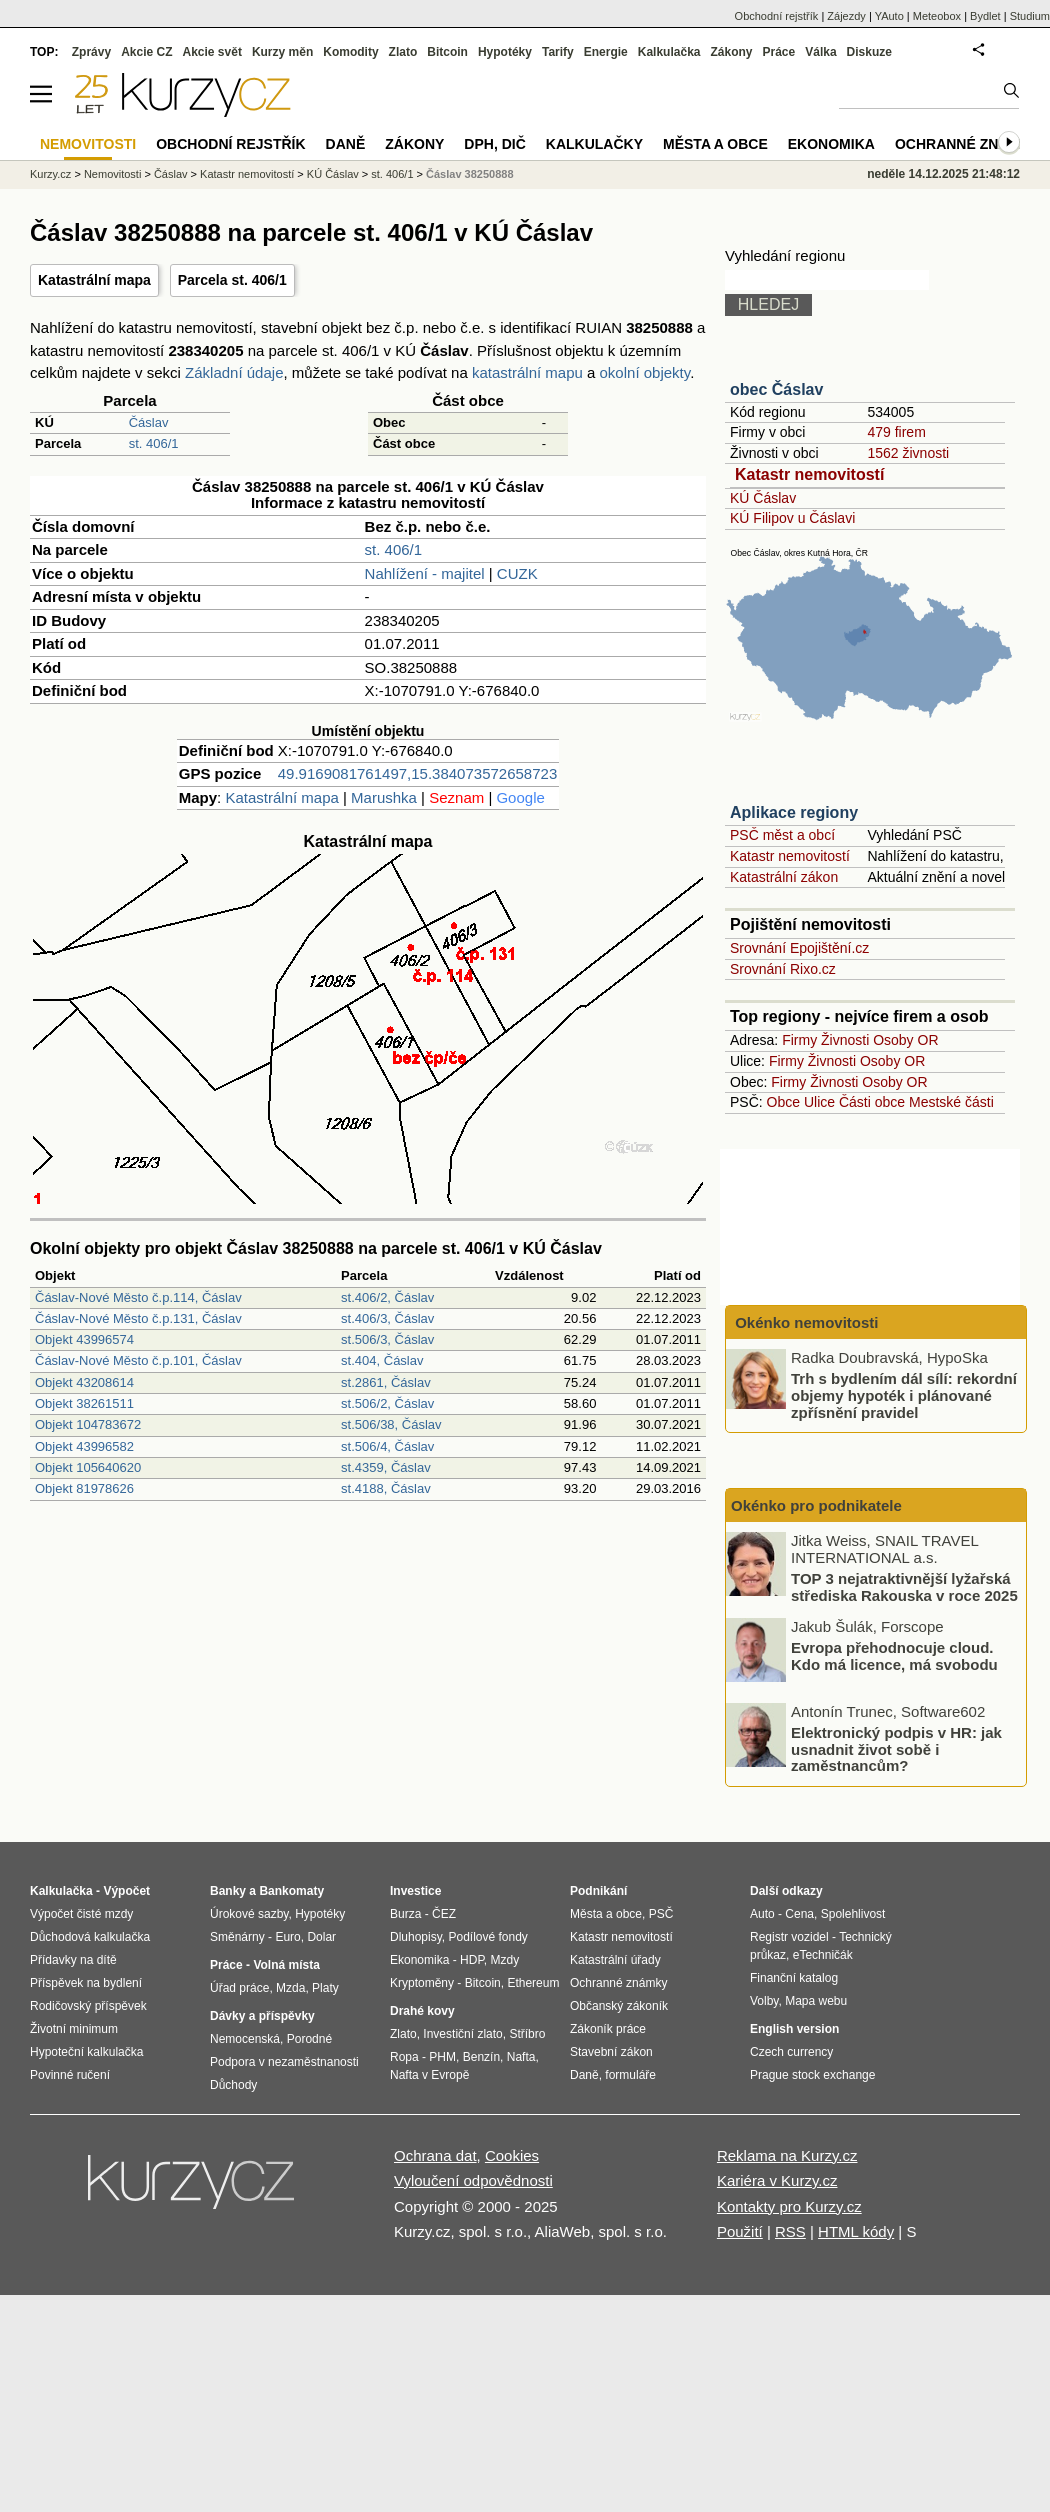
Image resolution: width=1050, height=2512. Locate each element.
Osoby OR (905, 1040)
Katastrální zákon (784, 877)
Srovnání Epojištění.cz (799, 948)
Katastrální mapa (94, 280)
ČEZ (444, 1914)
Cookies (512, 2155)
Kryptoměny (422, 1983)
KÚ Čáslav (763, 498)
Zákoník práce (608, 2029)
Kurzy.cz (50, 174)
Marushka (384, 797)
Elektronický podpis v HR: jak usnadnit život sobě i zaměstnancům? (896, 1749)
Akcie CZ (146, 52)
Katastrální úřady (615, 1960)
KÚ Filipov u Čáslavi (792, 518)
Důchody (233, 2085)
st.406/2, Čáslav (387, 1297)
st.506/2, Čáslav (387, 1403)
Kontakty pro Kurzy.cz (789, 2206)
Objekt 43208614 (84, 1382)
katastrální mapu (527, 372)
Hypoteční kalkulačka (86, 2052)
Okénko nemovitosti (805, 1322)
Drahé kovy (422, 2011)
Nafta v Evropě (429, 2075)
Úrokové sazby (249, 1914)
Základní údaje (234, 372)
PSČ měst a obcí (782, 835)
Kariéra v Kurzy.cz (777, 2180)
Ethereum (533, 1983)
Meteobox (937, 16)
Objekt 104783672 (88, 1424)
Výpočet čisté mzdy (81, 1914)
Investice (415, 1891)
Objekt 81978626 (84, 1488)
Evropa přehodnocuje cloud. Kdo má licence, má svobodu (894, 1656)
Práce (779, 52)
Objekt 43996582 (84, 1446)
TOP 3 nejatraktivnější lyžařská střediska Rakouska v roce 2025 (904, 1587)
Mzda (290, 1988)
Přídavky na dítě (73, 1960)
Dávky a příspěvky (262, 2016)
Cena (799, 1914)
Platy (325, 1988)
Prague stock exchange (812, 2075)
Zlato (403, 52)
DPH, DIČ (494, 144)
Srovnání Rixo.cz (783, 969)
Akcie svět (212, 52)
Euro (287, 1937)
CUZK (517, 573)
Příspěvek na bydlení (86, 1983)
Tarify (558, 52)
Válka (820, 52)
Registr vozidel (789, 1937)
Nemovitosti (112, 174)
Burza (405, 1914)
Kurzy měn (282, 52)
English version (794, 2029)
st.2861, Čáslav (386, 1382)
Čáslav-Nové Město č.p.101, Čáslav (138, 1360)
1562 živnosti (908, 453)
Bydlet (985, 16)
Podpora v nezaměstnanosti (284, 2062)
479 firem (896, 432)
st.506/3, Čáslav (387, 1339)
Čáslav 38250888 (469, 174)
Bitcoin (447, 52)
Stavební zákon (611, 2052)
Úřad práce (239, 1988)
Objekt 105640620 (88, 1467)
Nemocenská (245, 2039)
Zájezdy (846, 16)
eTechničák (823, 1955)
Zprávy (91, 52)
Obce (783, 1102)
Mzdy (505, 1960)
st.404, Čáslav (382, 1360)
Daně (346, 144)
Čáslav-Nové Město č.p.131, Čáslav (138, 1318)
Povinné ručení (70, 2075)
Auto (762, 1914)
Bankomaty (291, 1891)
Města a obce (715, 144)
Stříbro (527, 2034)
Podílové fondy (487, 1937)
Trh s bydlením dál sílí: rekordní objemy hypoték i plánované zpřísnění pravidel (904, 1395)
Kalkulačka (669, 52)
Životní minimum (74, 2029)
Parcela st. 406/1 (232, 280)
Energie (606, 52)
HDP (472, 1960)
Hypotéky (505, 52)
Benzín (481, 2057)
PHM (442, 2057)
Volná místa (286, 1965)
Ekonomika (831, 144)
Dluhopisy (416, 1937)
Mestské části (951, 1102)
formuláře (630, 2075)
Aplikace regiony (794, 812)
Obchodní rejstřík (777, 16)
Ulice (819, 1102)
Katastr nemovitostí (809, 474)
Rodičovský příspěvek (88, 2006)
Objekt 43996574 (84, 1339)
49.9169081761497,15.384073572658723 (417, 773)
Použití (740, 2231)
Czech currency (791, 2052)
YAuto (889, 16)
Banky (228, 1891)
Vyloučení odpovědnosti (473, 2180)
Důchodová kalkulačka (90, 1937)
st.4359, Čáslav (386, 1467)
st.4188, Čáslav (386, 1488)
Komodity (350, 52)
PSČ (661, 1914)
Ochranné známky (967, 144)
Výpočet (126, 1891)
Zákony (731, 52)
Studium (1030, 16)
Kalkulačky (594, 144)
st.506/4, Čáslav (387, 1446)
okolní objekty (645, 372)
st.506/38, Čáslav (391, 1424)
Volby (764, 2001)
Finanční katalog (794, 1978)
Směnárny (237, 1937)
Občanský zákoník (619, 2006)
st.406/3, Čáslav (387, 1318)
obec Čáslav (776, 389)
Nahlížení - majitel (425, 573)
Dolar (321, 1937)
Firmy (799, 1040)
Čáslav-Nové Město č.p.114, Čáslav (138, 1297)
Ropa (404, 2057)
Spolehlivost (853, 1914)
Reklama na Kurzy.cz (787, 2155)
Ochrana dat (435, 2155)
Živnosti (845, 1040)
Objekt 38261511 (84, 1403)
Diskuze (869, 52)
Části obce (872, 1102)
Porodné (309, 2039)
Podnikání (598, 1891)
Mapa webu (816, 2001)
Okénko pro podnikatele (816, 1505)
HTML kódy (856, 2231)
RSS (790, 2231)
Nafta (521, 2057)
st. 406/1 (154, 443)
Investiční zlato (462, 2034)
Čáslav (149, 422)
